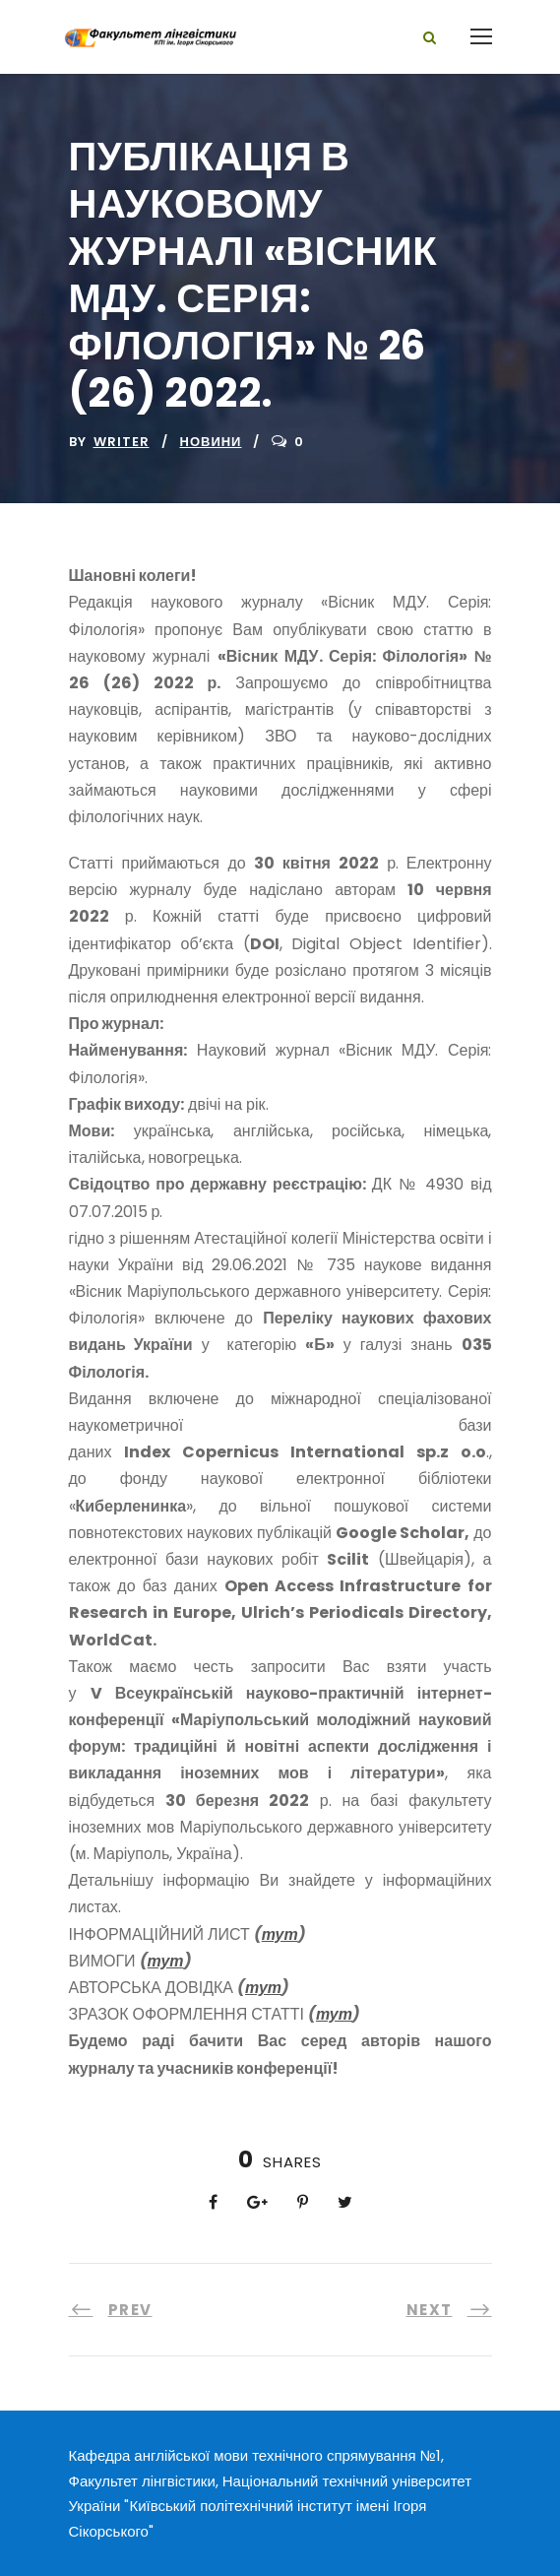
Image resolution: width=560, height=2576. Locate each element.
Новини (211, 441)
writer (121, 441)
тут (280, 1934)
